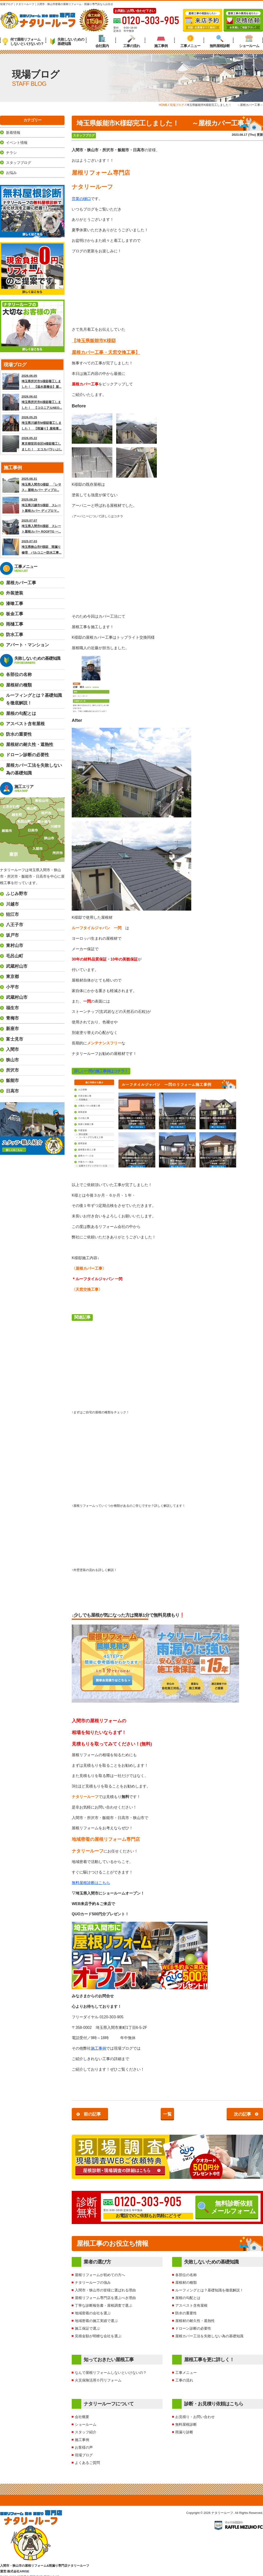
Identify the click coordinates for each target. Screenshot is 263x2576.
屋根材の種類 (186, 2282)
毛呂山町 (14, 956)
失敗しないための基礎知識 (67, 41)
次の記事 (242, 2114)
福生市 (12, 1007)
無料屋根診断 (220, 41)
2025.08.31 (32, 484)
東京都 (12, 976)
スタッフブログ (84, 135)
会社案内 (102, 41)
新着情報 (13, 132)
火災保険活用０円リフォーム (98, 2380)
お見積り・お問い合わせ (195, 2417)
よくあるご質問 (87, 2463)
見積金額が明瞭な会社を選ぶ (98, 2336)
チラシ (11, 153)
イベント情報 (16, 142)
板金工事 (14, 613)
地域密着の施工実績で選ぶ (96, 2321)
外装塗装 (14, 593)
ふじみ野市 (16, 893)
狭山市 (12, 1060)
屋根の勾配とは (187, 2298)
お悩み (11, 173)
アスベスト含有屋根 (191, 2305)
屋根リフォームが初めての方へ (100, 2275)
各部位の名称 (186, 2275)
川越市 (12, 904)
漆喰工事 (14, 603)
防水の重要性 (186, 2313)
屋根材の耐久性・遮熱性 (195, 2321)
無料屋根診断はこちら (91, 1883)
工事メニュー (190, 41)
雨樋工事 (14, 624)
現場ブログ (84, 2455)
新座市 (12, 1028)
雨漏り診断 (184, 2432)
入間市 (12, 1049)
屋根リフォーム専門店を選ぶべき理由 (105, 2298)
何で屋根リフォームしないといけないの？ (23, 41)
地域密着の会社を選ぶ (93, 2313)
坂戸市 (12, 935)
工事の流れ (131, 41)
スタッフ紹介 (85, 2432)
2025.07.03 (32, 547)
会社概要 (82, 2417)
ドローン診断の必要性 (193, 2328)
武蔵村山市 (16, 966)
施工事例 (161, 41)
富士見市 (14, 1039)
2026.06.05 (32, 381)
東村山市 (14, 945)
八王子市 (14, 924)
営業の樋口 (81, 199)
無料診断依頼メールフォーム (227, 2207)
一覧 (167, 2114)
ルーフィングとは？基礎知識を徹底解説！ (209, 2290)
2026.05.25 (32, 423)
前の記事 (92, 2114)
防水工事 (14, 634)
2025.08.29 (32, 505)
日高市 (12, 1091)
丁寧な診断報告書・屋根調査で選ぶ (103, 2305)
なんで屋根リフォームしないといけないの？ (111, 2373)
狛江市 (12, 914)
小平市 (12, 987)
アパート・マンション (27, 645)
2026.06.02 (32, 402)
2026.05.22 (32, 443)
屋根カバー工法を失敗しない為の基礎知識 (209, 2336)
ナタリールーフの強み (93, 2282)
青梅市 (12, 1018)
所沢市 (12, 1070)
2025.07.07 (32, 526)
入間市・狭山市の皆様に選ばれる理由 (105, 2290)
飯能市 (12, 1080)
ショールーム (249, 41)
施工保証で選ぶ (87, 2328)
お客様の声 (84, 2447)
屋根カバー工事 (21, 582)
